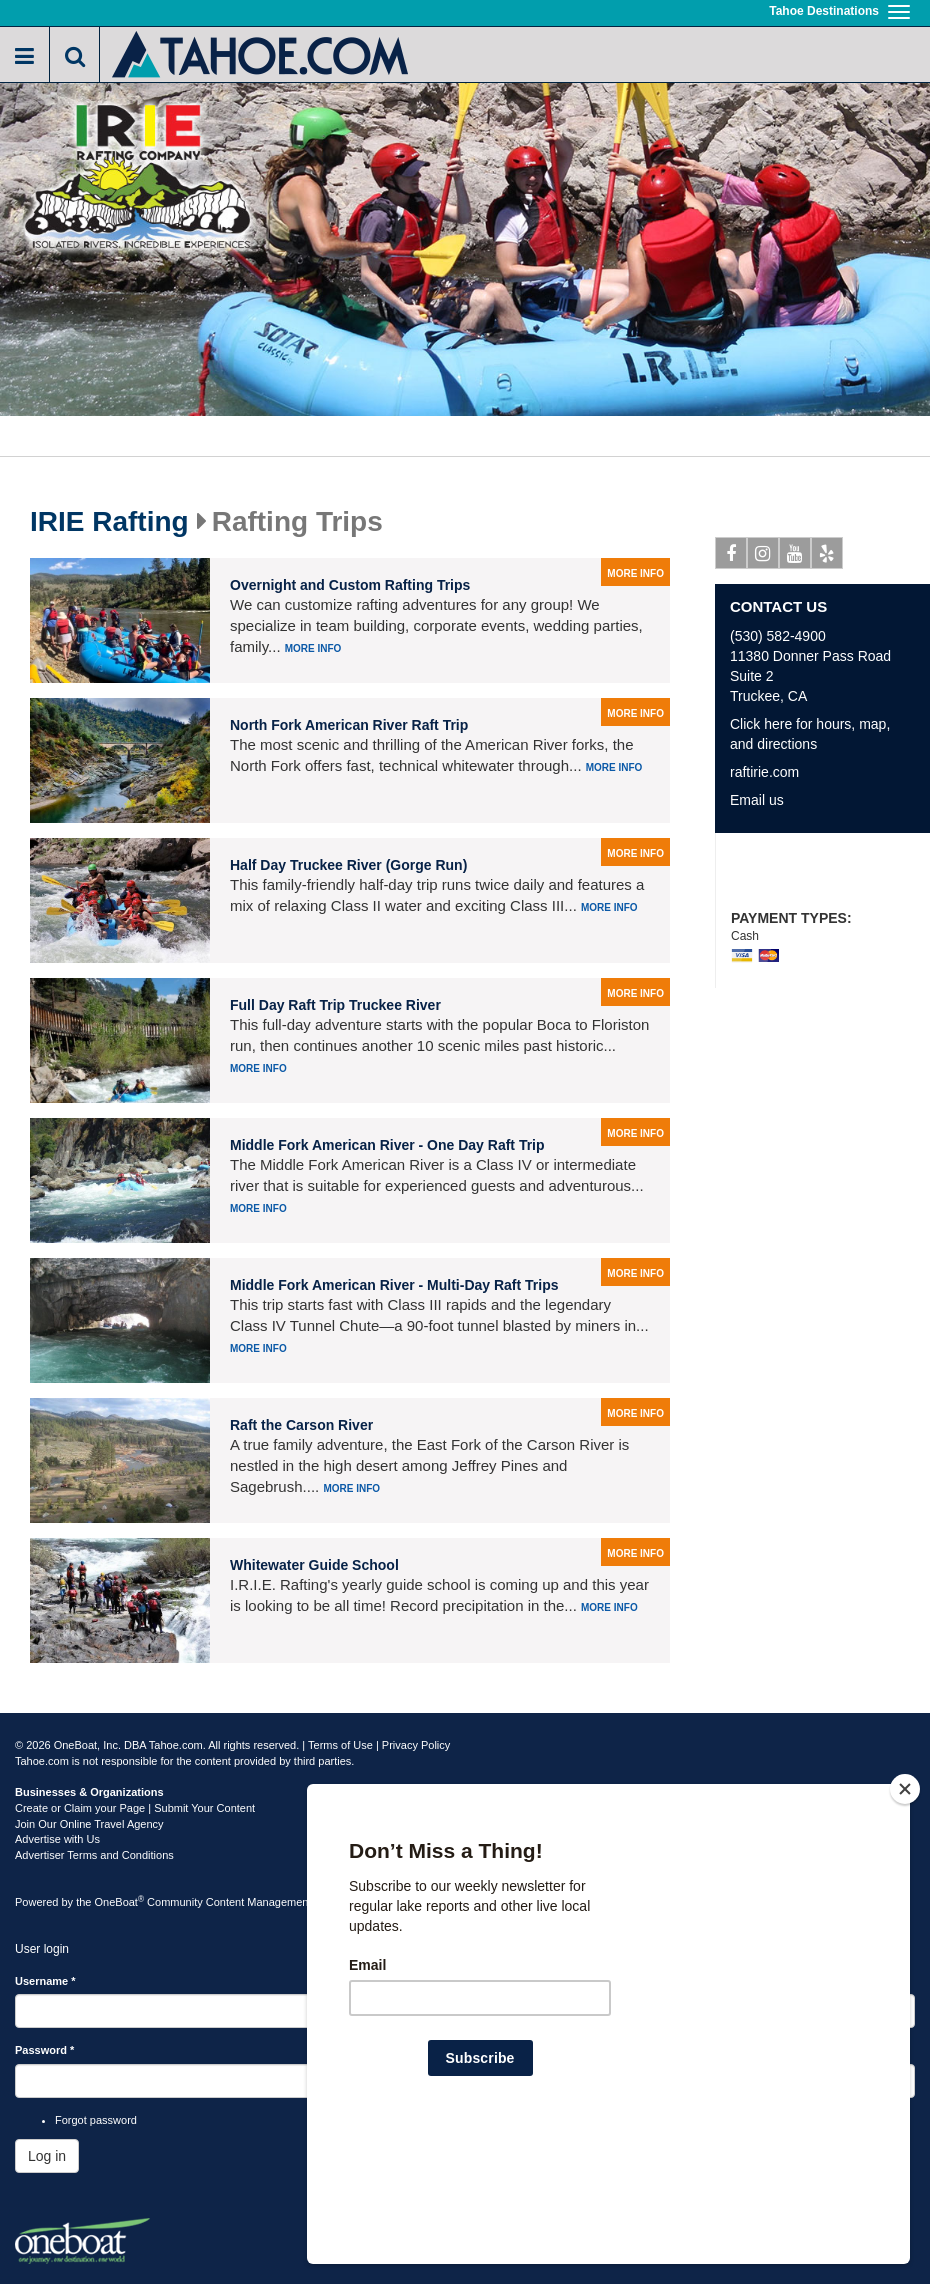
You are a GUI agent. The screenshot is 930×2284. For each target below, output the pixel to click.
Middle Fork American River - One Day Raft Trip (387, 1145)
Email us (757, 800)
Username (45, 1981)
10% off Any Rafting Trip (823, 873)
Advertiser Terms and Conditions (94, 1855)
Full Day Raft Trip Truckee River (335, 1005)
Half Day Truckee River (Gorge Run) (348, 865)
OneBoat (120, 1902)
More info (313, 648)
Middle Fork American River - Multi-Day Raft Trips (394, 1285)
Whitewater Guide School (314, 1565)
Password (44, 2050)
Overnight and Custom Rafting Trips (350, 585)
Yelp (827, 557)
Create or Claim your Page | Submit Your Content (135, 1808)
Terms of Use (340, 1745)
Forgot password (96, 2120)
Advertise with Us (57, 1839)
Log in (47, 2156)
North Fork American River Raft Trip (349, 725)
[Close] (905, 1918)
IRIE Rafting (109, 522)
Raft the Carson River (301, 1425)
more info (635, 573)
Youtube (795, 557)
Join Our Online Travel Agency (89, 1824)
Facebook (731, 557)
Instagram (763, 557)
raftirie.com (764, 772)
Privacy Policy (416, 1745)
